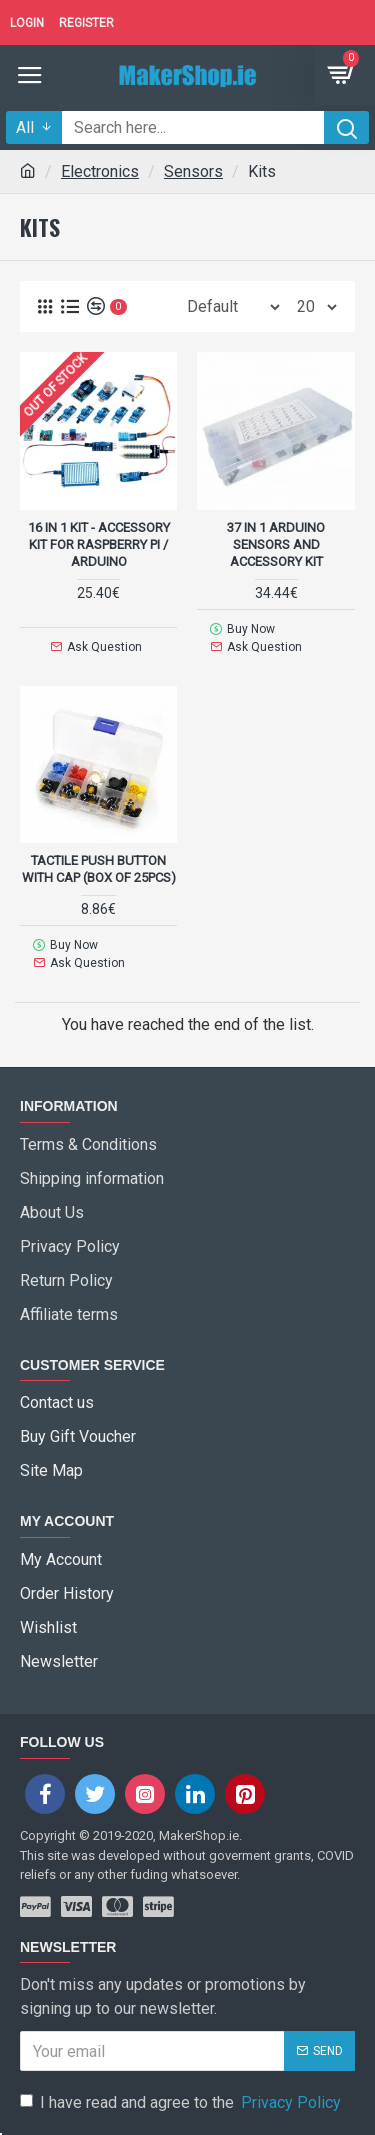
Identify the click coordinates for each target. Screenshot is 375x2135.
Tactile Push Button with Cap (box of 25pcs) (99, 869)
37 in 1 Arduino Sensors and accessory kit (276, 544)
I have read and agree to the (182, 2103)
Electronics (100, 171)
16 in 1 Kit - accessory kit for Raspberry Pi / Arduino (99, 544)
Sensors (193, 171)
